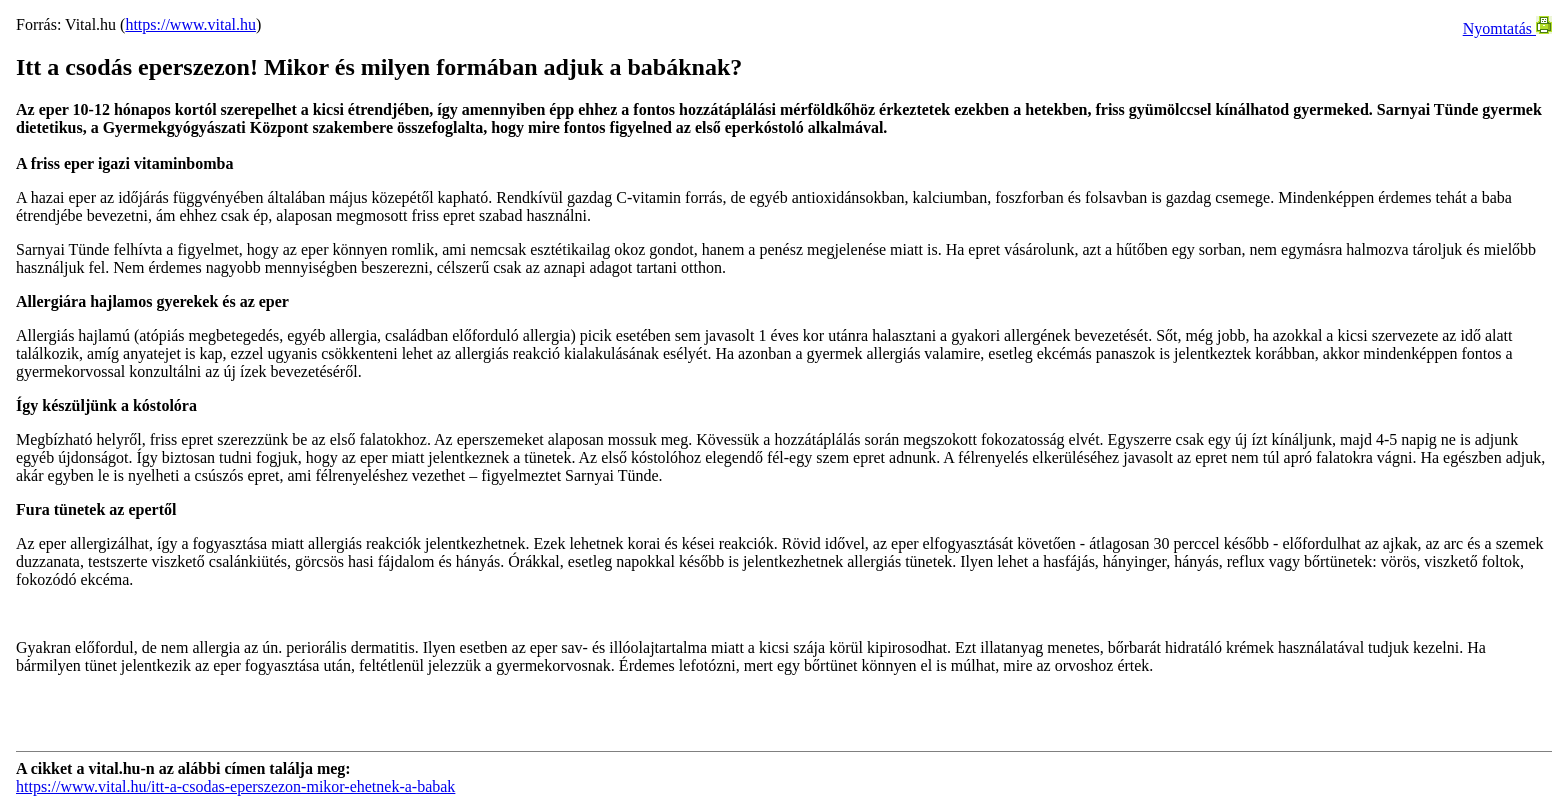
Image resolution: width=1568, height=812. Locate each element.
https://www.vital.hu (190, 24)
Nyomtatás (1507, 28)
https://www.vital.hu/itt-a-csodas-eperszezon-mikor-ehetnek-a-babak (235, 786)
